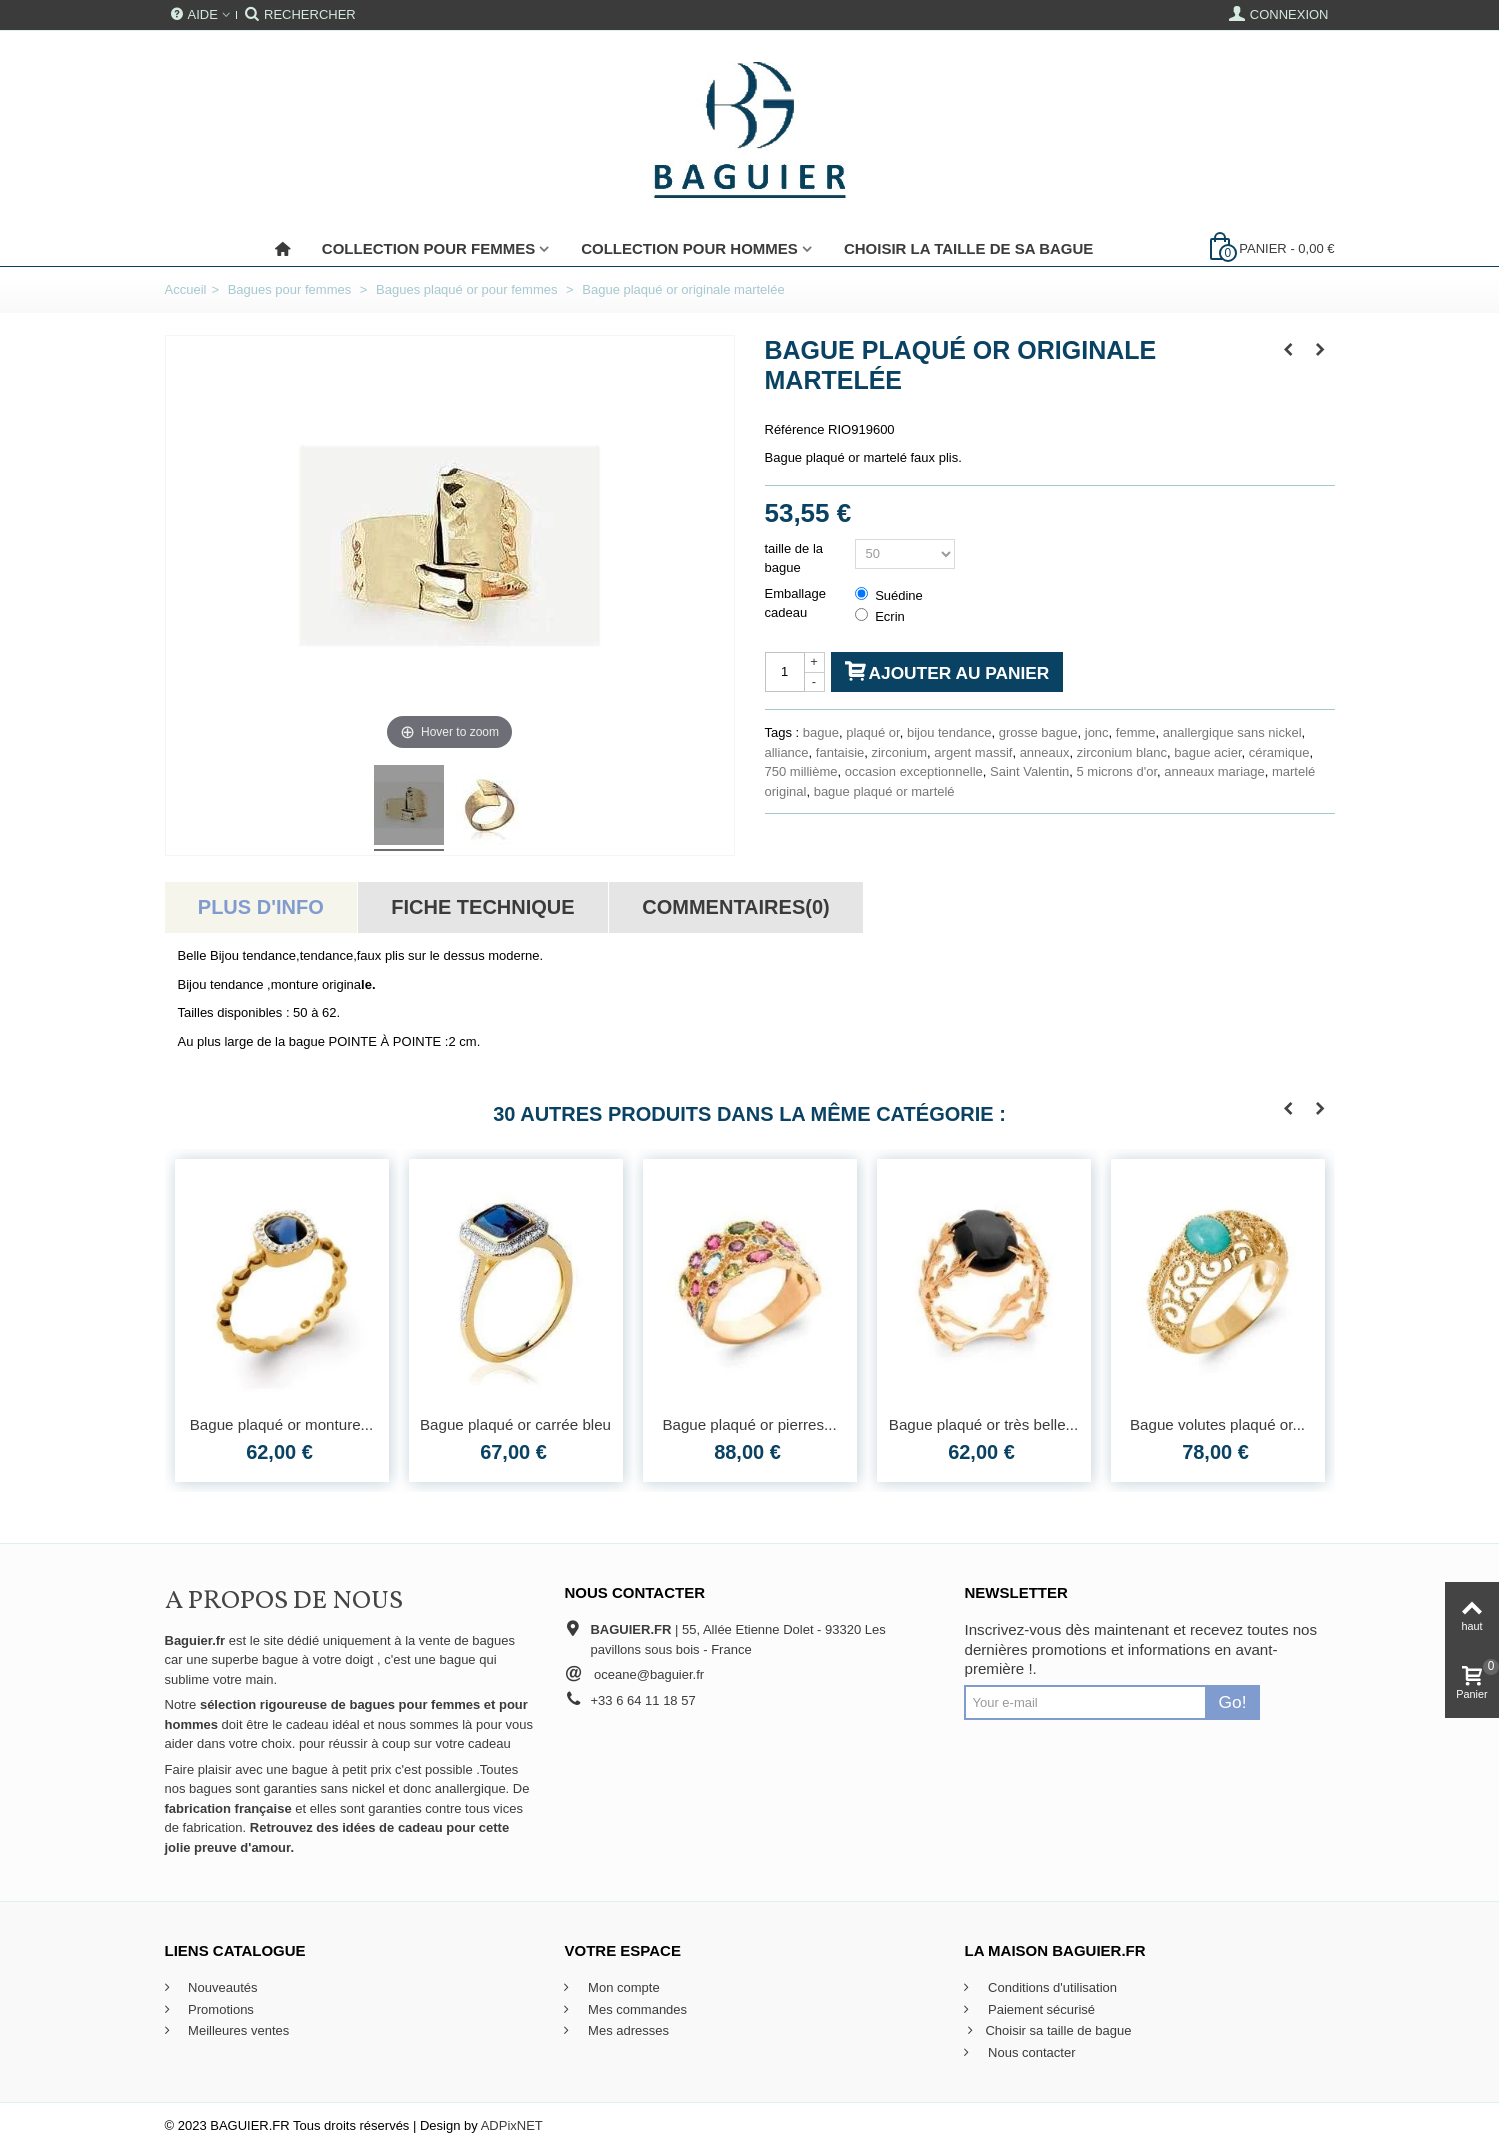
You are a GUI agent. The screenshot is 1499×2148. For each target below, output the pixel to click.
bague (821, 732)
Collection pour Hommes (689, 248)
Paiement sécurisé (1039, 2009)
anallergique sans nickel (1232, 732)
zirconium (899, 752)
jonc (1097, 732)
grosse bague (1038, 732)
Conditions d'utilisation (1050, 1987)
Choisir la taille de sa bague (968, 248)
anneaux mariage (1214, 771)
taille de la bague (794, 558)
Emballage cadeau (795, 603)
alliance (787, 752)
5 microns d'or (1117, 771)
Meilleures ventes (237, 2030)
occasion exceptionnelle (914, 771)
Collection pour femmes (428, 248)
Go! (1233, 1702)
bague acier (1207, 752)
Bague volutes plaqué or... (1217, 1424)
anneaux (1045, 752)
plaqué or (873, 732)
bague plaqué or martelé (884, 791)
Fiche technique (482, 907)
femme (1136, 732)
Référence (795, 429)
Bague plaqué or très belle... (983, 1424)
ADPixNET (512, 2125)
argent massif (973, 752)
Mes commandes (635, 2009)
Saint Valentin (1029, 771)
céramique (1279, 752)
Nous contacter (1029, 2052)
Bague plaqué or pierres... (749, 1424)
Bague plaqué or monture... (282, 1424)
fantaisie (840, 752)
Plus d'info (261, 907)
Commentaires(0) (735, 907)
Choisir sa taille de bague (1047, 2031)
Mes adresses (626, 2030)
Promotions (219, 2009)
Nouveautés (221, 1987)
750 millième (801, 771)
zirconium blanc (1122, 752)
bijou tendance (949, 732)
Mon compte (621, 1987)
